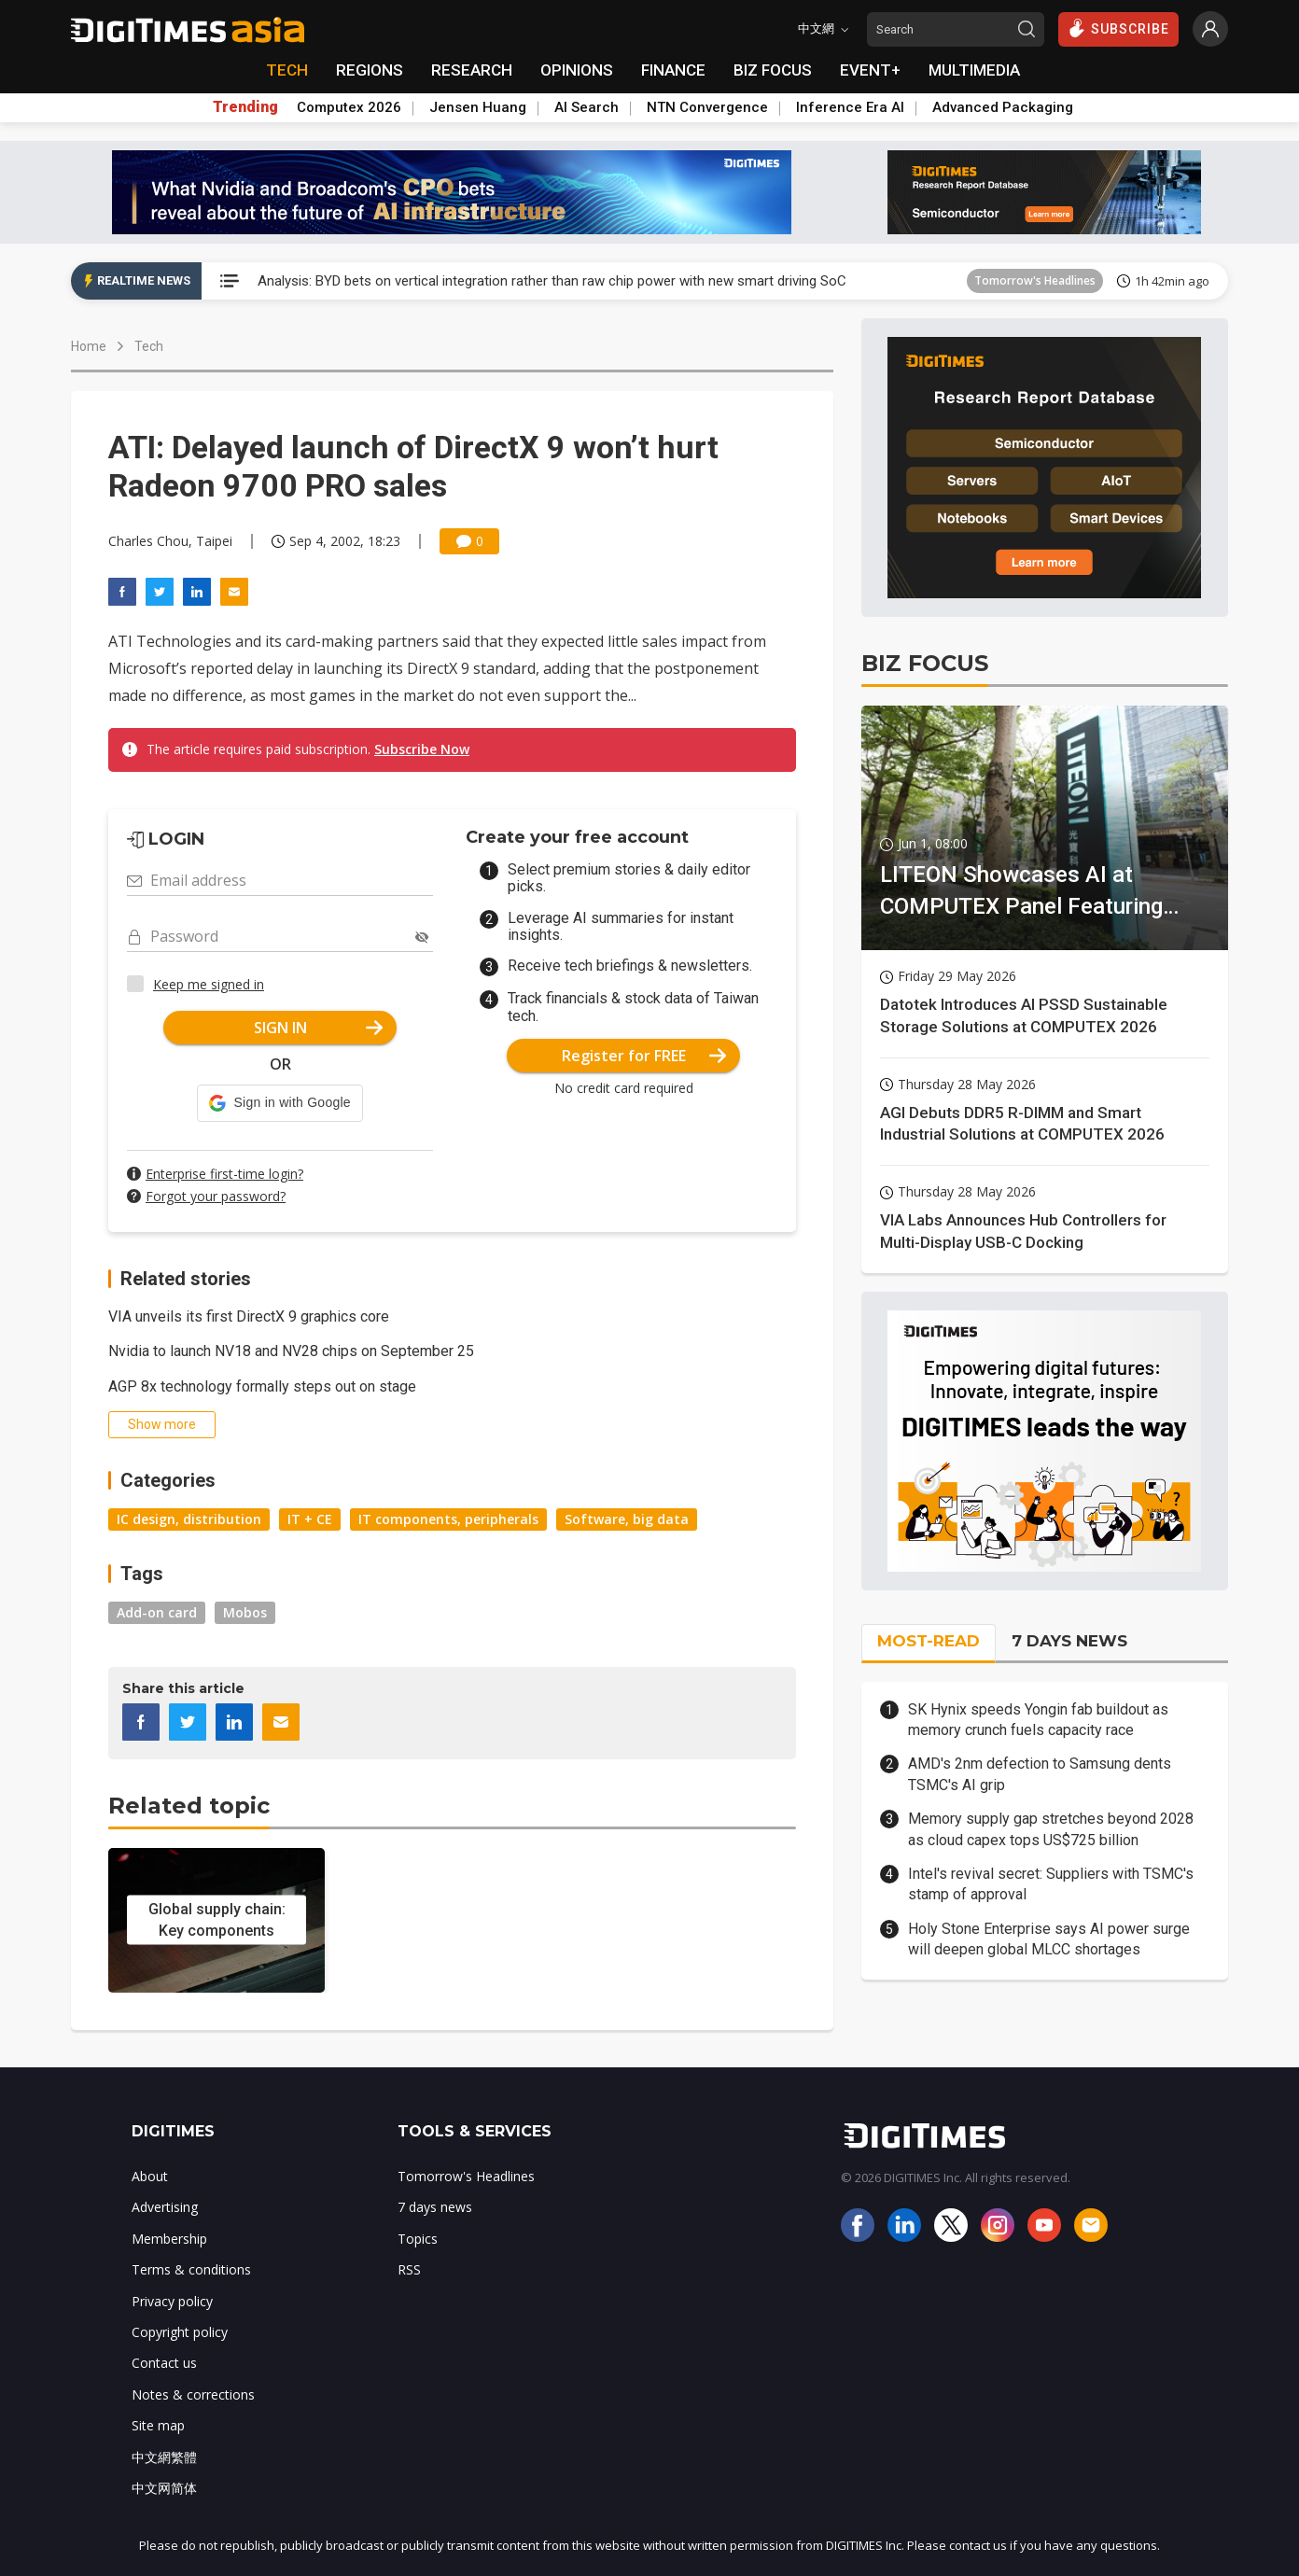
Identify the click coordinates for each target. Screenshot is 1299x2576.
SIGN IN (319, 1027)
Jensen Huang (477, 107)
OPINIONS (576, 70)
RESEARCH (471, 70)
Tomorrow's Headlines (1035, 280)
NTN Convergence (707, 107)
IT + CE (309, 1519)
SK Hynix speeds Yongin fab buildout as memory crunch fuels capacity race (1038, 1720)
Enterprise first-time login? (224, 1174)
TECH (287, 70)
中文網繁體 (164, 2457)
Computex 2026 (349, 107)
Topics (418, 2238)
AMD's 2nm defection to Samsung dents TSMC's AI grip (1039, 1774)
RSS (409, 2269)
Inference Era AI (850, 107)
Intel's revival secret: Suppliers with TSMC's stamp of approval (1051, 1884)
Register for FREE (644, 1055)
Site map (158, 2425)
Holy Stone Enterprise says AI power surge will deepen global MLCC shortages (1049, 1939)
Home (88, 346)
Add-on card (157, 1612)
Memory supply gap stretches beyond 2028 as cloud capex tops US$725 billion (1051, 1829)
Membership (169, 2238)
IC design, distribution (189, 1519)
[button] (279, 1103)
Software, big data (627, 1519)
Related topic (189, 1805)
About (150, 2176)
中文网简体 (164, 2488)
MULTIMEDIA (974, 70)
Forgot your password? (216, 1196)
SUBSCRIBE (1118, 28)
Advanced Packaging (1002, 107)
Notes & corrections (193, 2394)
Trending (245, 107)
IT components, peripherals (448, 1519)
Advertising (165, 2207)
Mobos (245, 1612)
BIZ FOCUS (772, 70)
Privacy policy (172, 2301)
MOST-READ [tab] (928, 1640)
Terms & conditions (191, 2269)
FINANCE (673, 70)
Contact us (164, 2363)
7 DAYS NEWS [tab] (1069, 1640)
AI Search (586, 107)
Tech (148, 346)
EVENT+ (870, 70)
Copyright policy (180, 2332)
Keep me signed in (208, 984)
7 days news (435, 2207)
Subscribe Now (421, 749)
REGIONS (369, 70)
